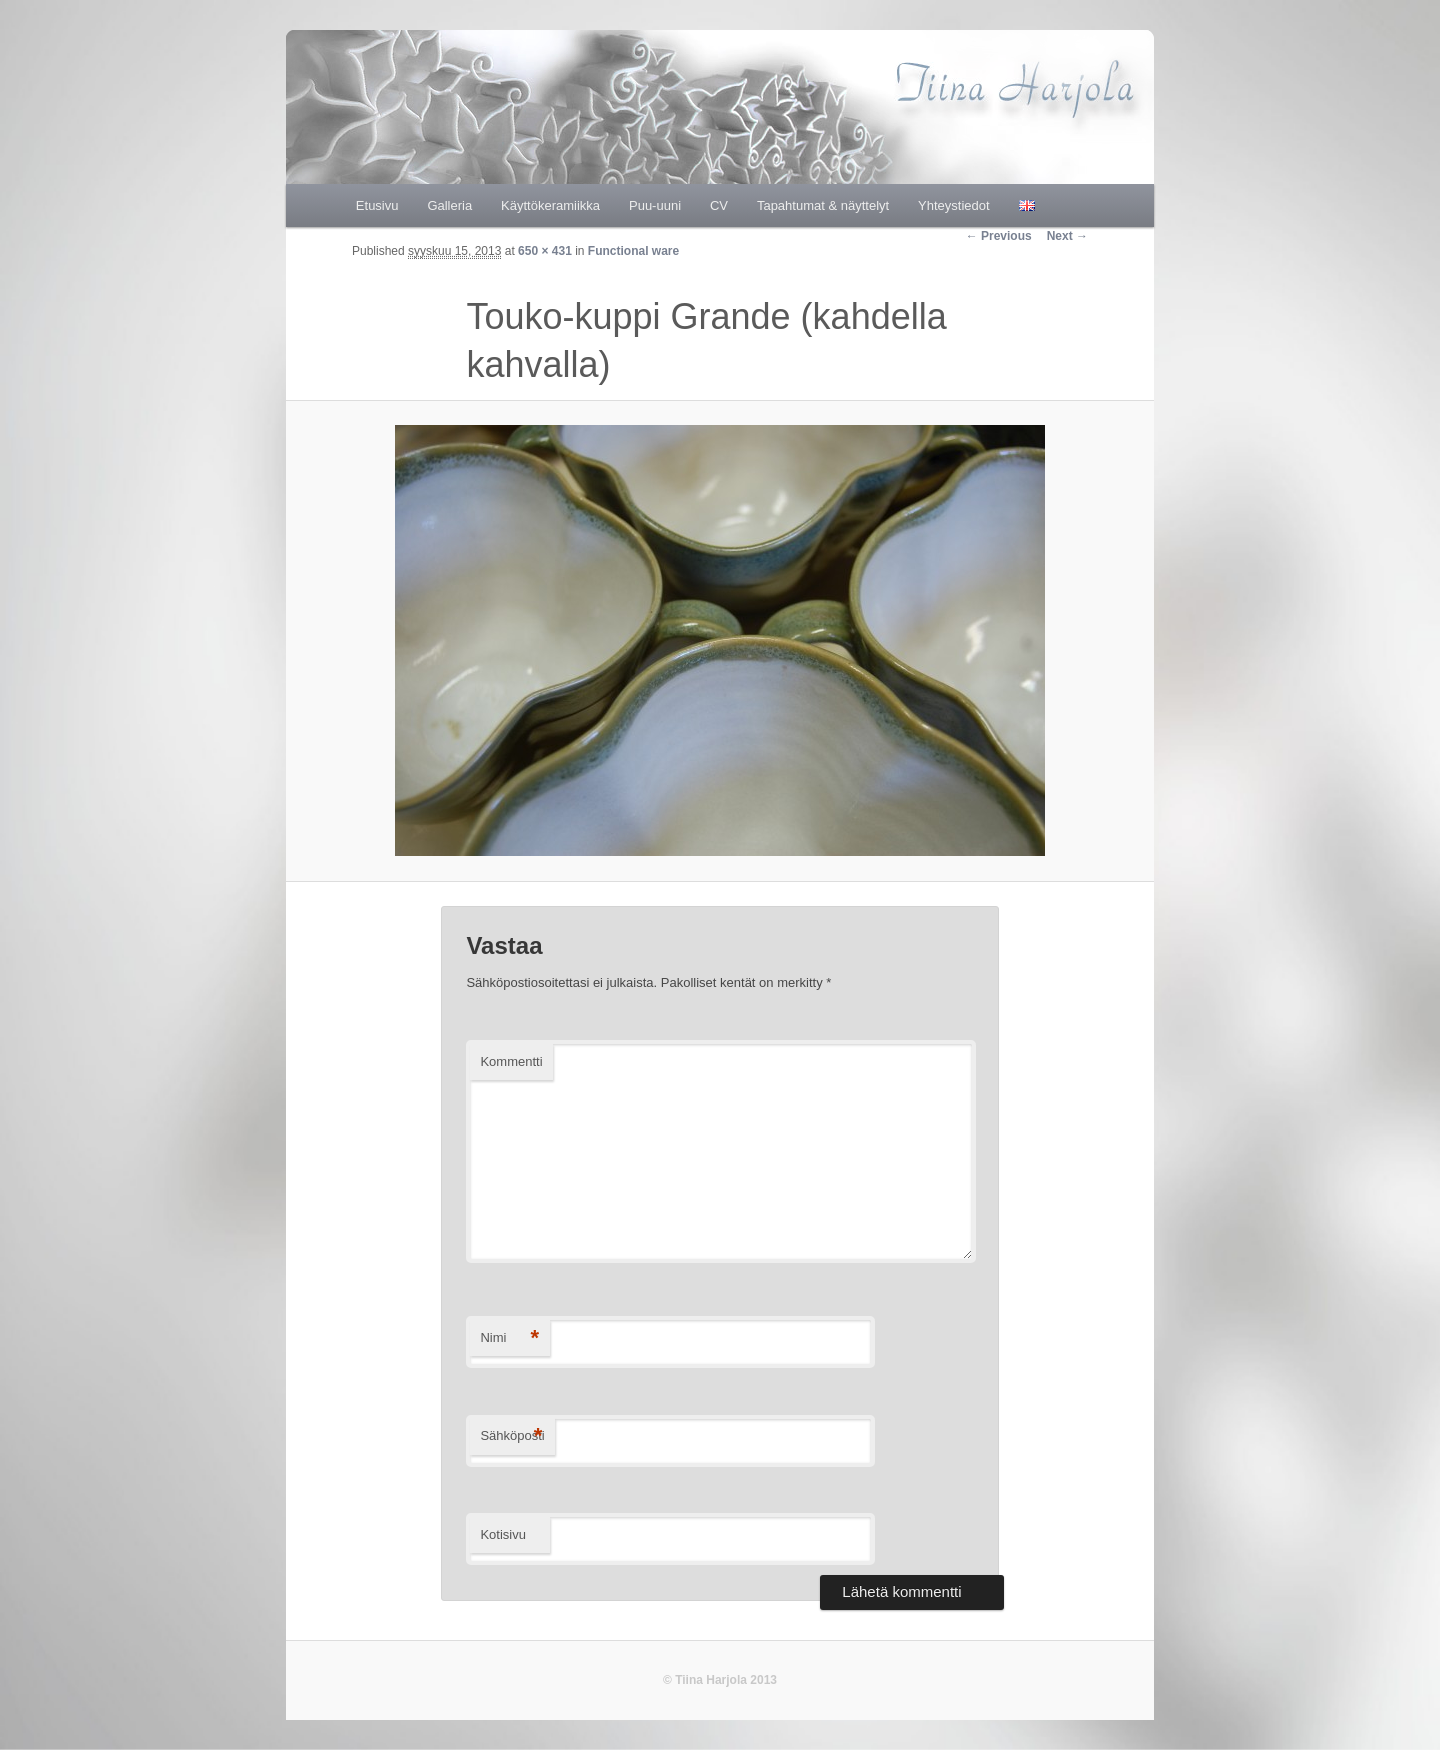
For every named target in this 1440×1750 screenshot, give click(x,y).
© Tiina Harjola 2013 (720, 1680)
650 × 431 (545, 251)
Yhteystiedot (954, 205)
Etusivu (377, 205)
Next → (1067, 236)
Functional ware (633, 251)
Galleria (449, 205)
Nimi (509, 1338)
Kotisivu (503, 1534)
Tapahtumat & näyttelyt (823, 205)
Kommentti (511, 1061)
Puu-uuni (655, 205)
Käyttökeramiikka (550, 205)
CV (719, 205)
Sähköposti (512, 1436)
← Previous (999, 236)
